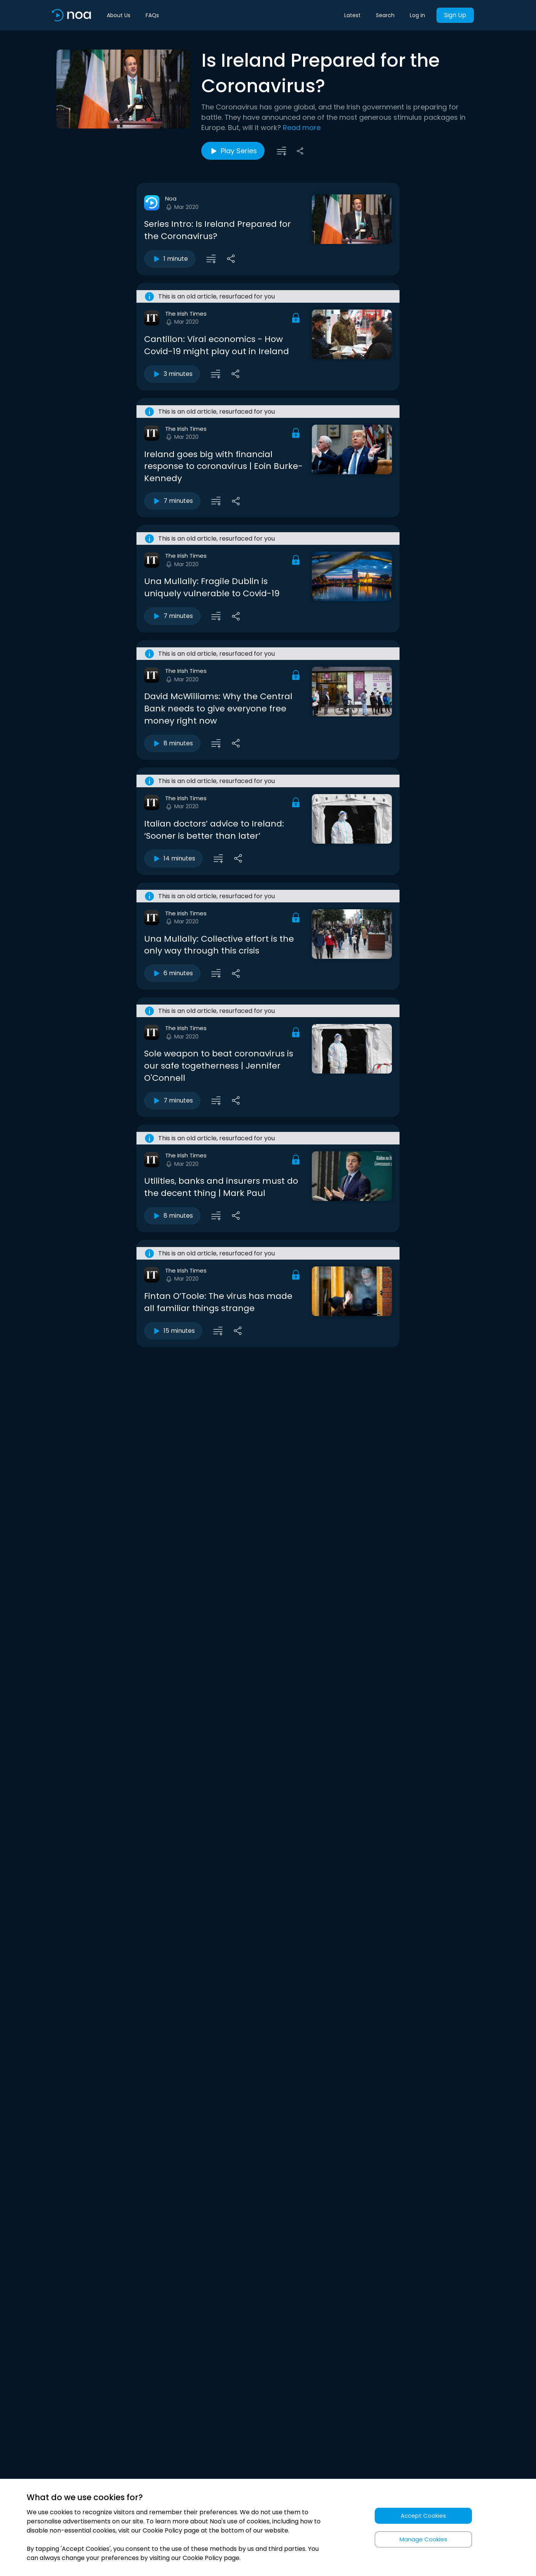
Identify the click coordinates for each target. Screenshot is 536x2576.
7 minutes (172, 501)
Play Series (233, 151)
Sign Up (455, 15)
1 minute (170, 259)
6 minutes (172, 973)
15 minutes (173, 1331)
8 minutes (172, 743)
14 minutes (173, 858)
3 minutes (172, 374)
